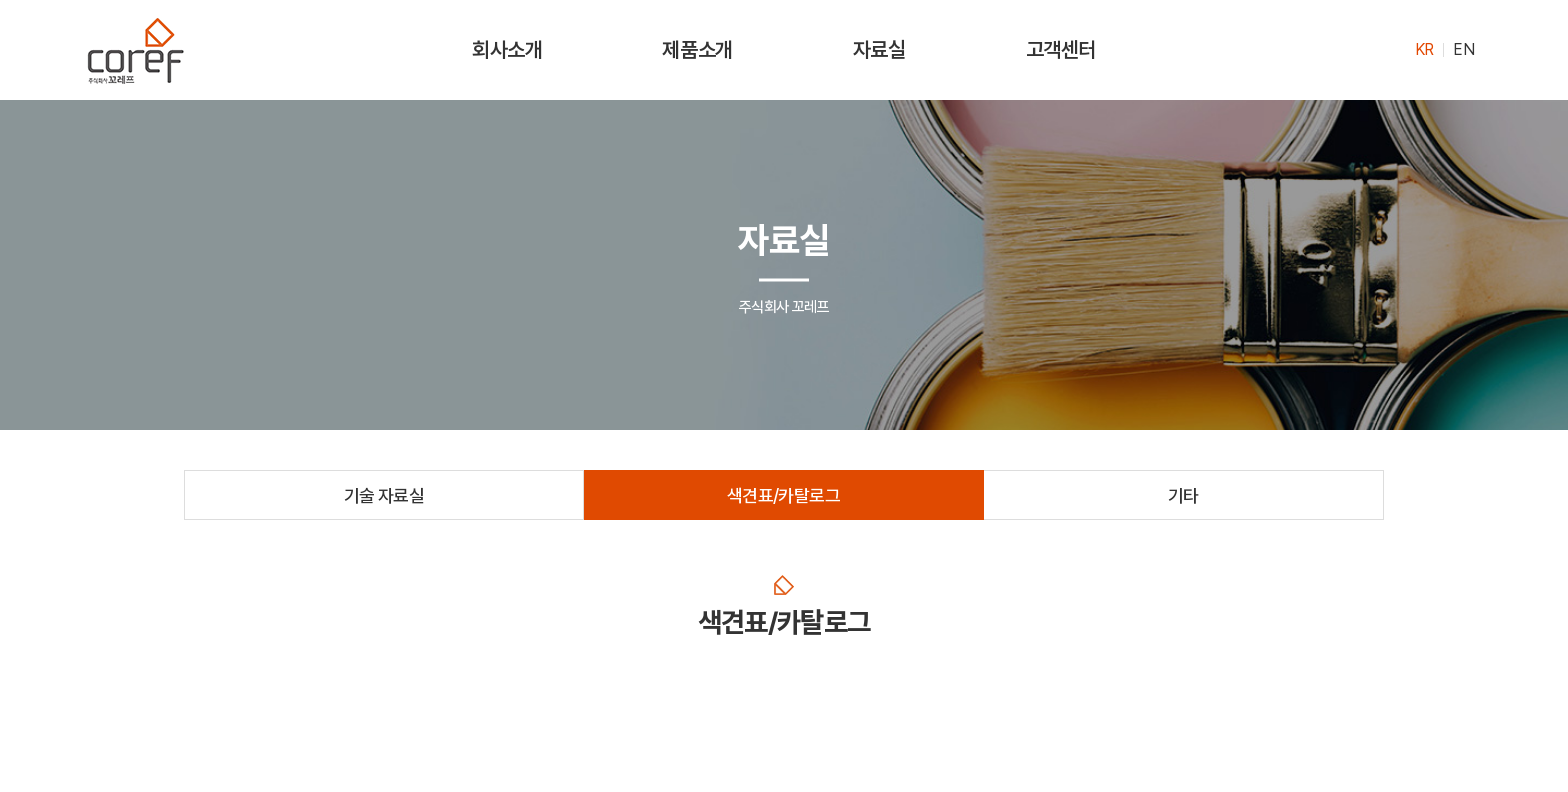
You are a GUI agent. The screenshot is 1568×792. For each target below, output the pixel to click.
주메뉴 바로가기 (0, 0)
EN (1463, 49)
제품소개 (697, 49)
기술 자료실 (384, 495)
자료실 (879, 49)
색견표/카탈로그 (783, 495)
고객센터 (1061, 49)
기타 (1183, 495)
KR (1424, 49)
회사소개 (507, 49)
